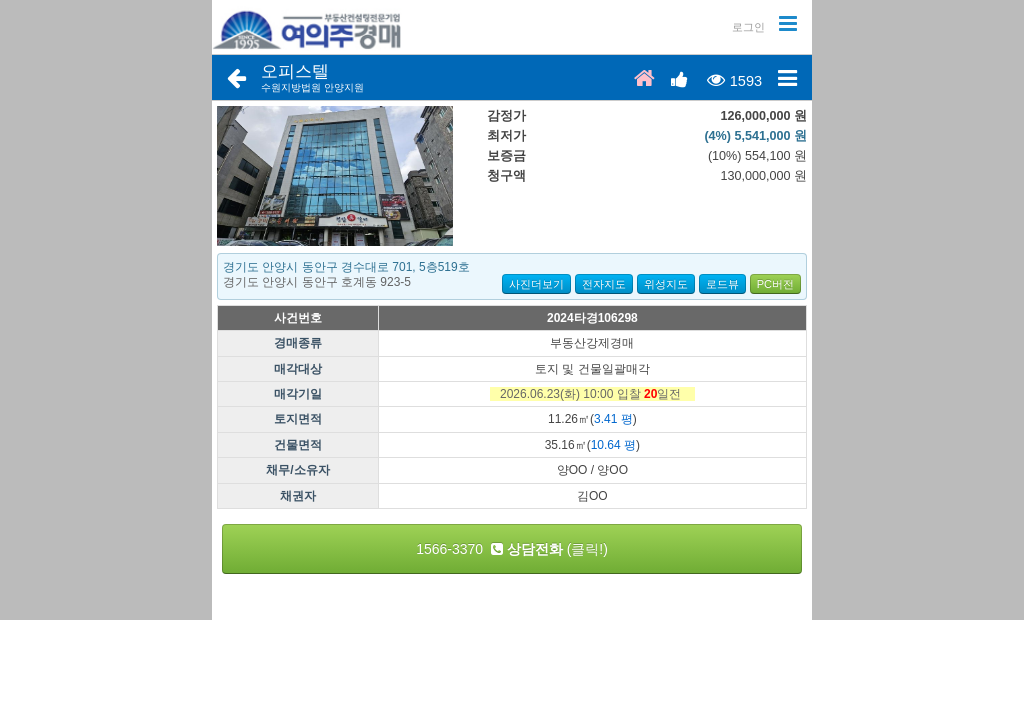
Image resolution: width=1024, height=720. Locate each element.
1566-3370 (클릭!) (512, 549)
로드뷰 (722, 284)
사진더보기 (536, 284)
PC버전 (775, 284)
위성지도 (666, 284)
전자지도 (604, 284)
